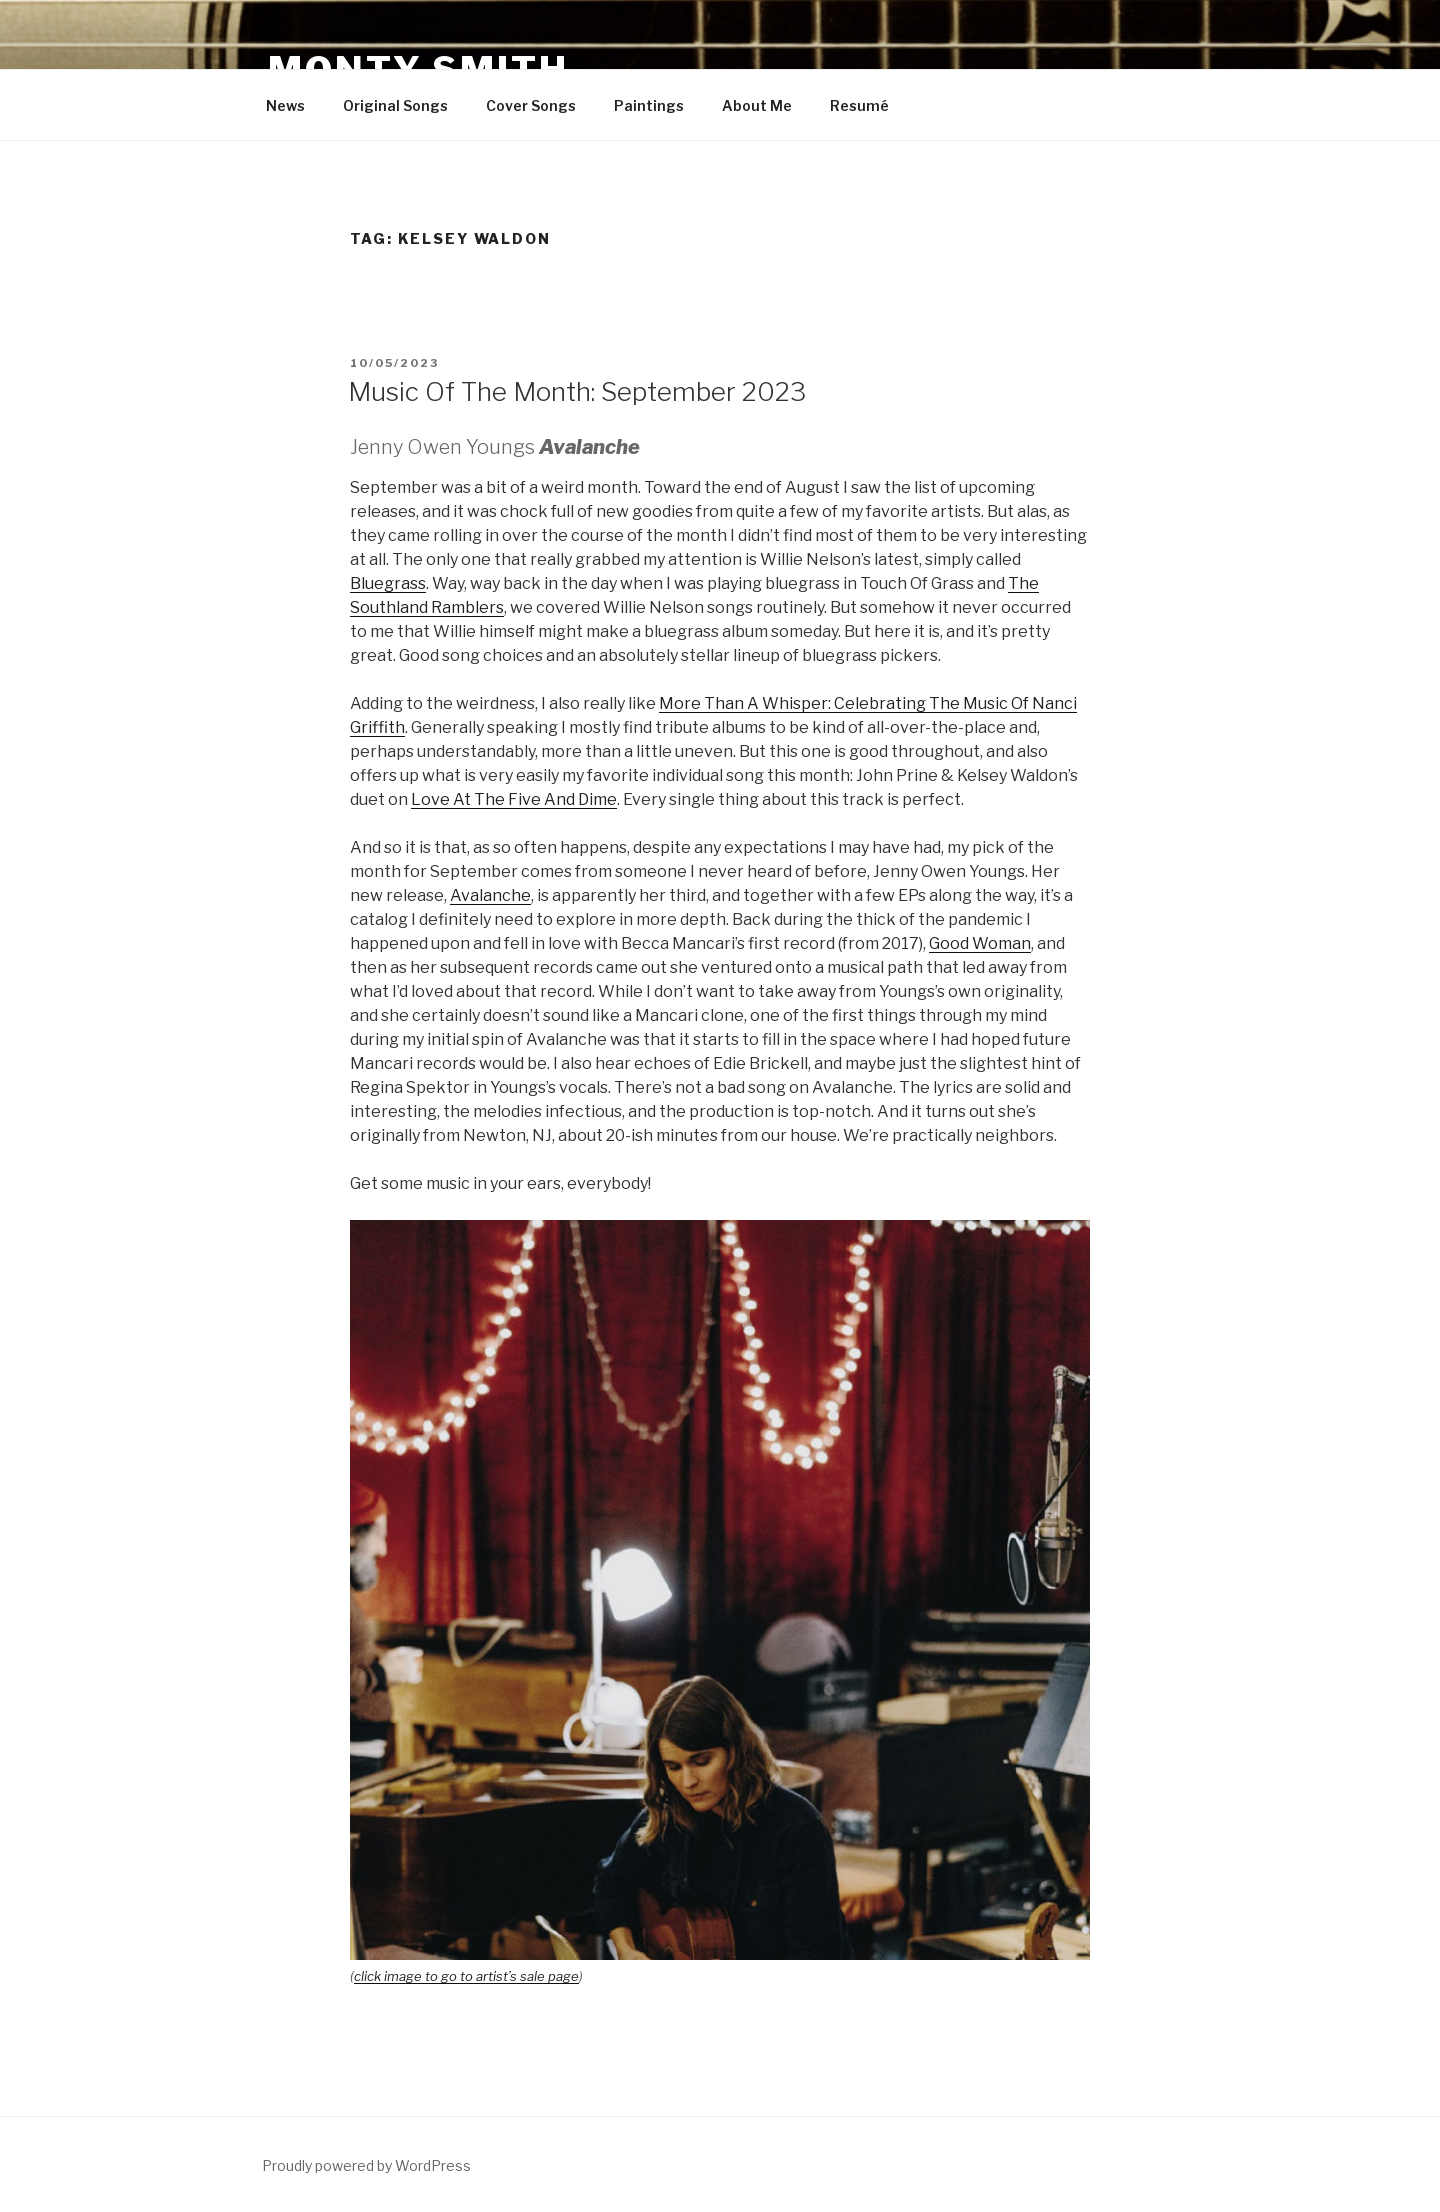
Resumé (859, 105)
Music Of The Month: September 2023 (577, 391)
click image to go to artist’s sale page (466, 1976)
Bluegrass (388, 583)
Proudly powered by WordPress (366, 2165)
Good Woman (980, 943)
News (285, 105)
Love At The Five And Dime (514, 799)
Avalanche (490, 895)
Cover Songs (531, 105)
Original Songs (395, 105)
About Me (757, 105)
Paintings (649, 105)
